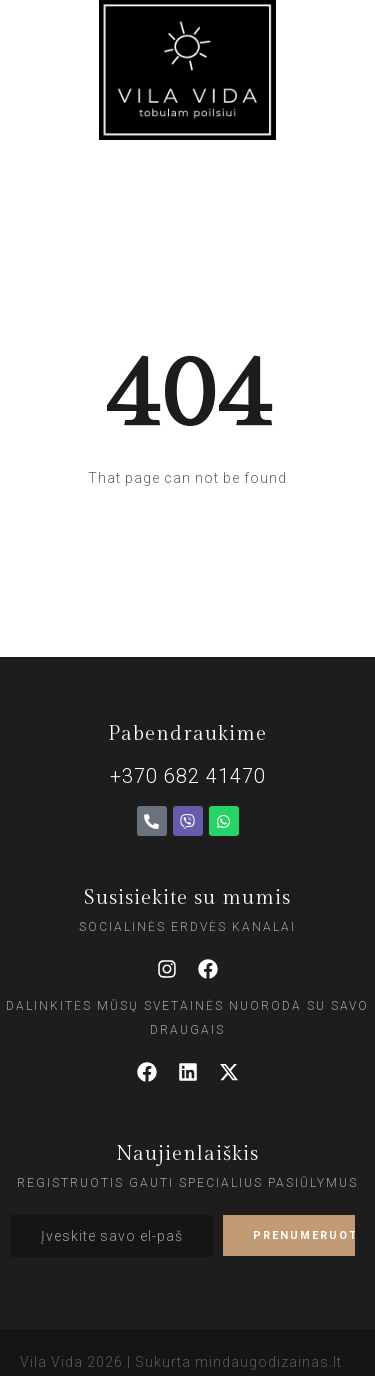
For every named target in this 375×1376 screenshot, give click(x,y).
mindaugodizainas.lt (268, 1362)
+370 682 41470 (188, 776)
